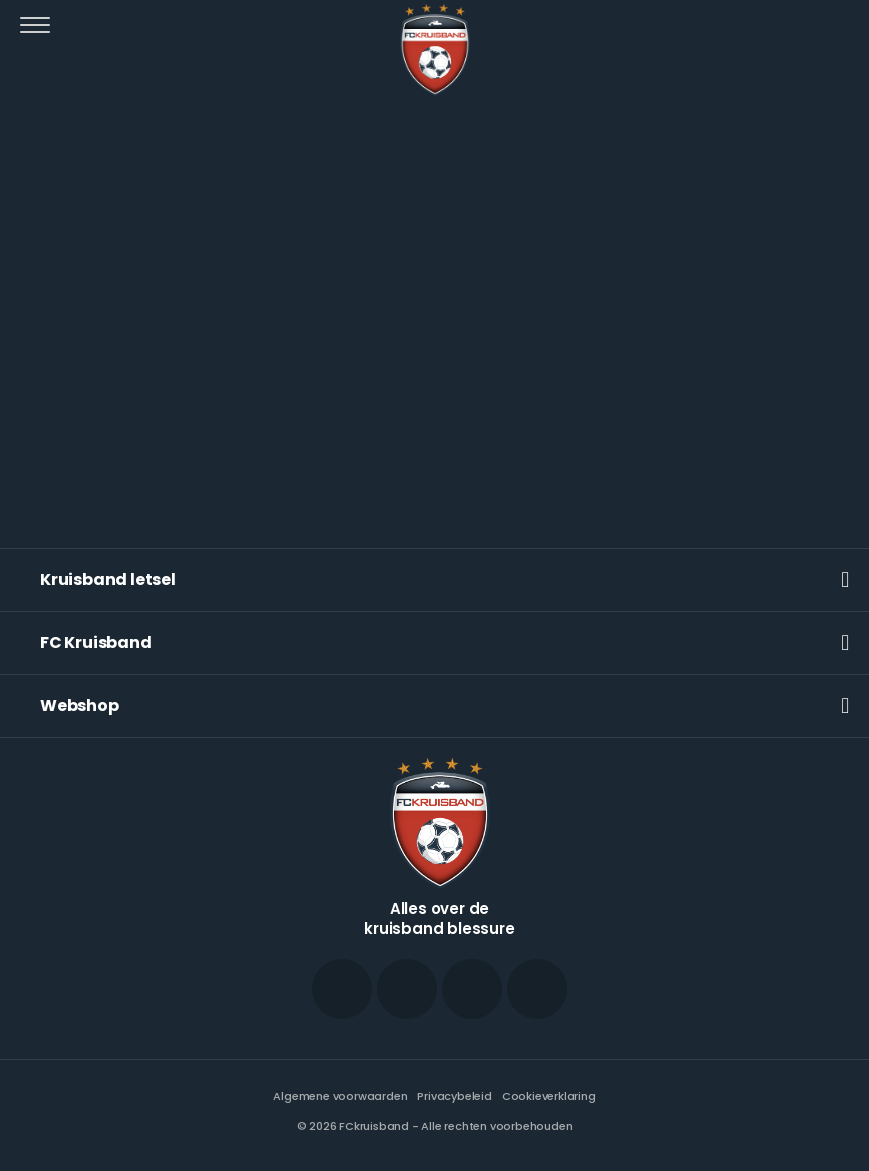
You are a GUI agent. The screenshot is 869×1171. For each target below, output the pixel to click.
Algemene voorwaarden (340, 1096)
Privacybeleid (454, 1096)
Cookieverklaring (549, 1096)
